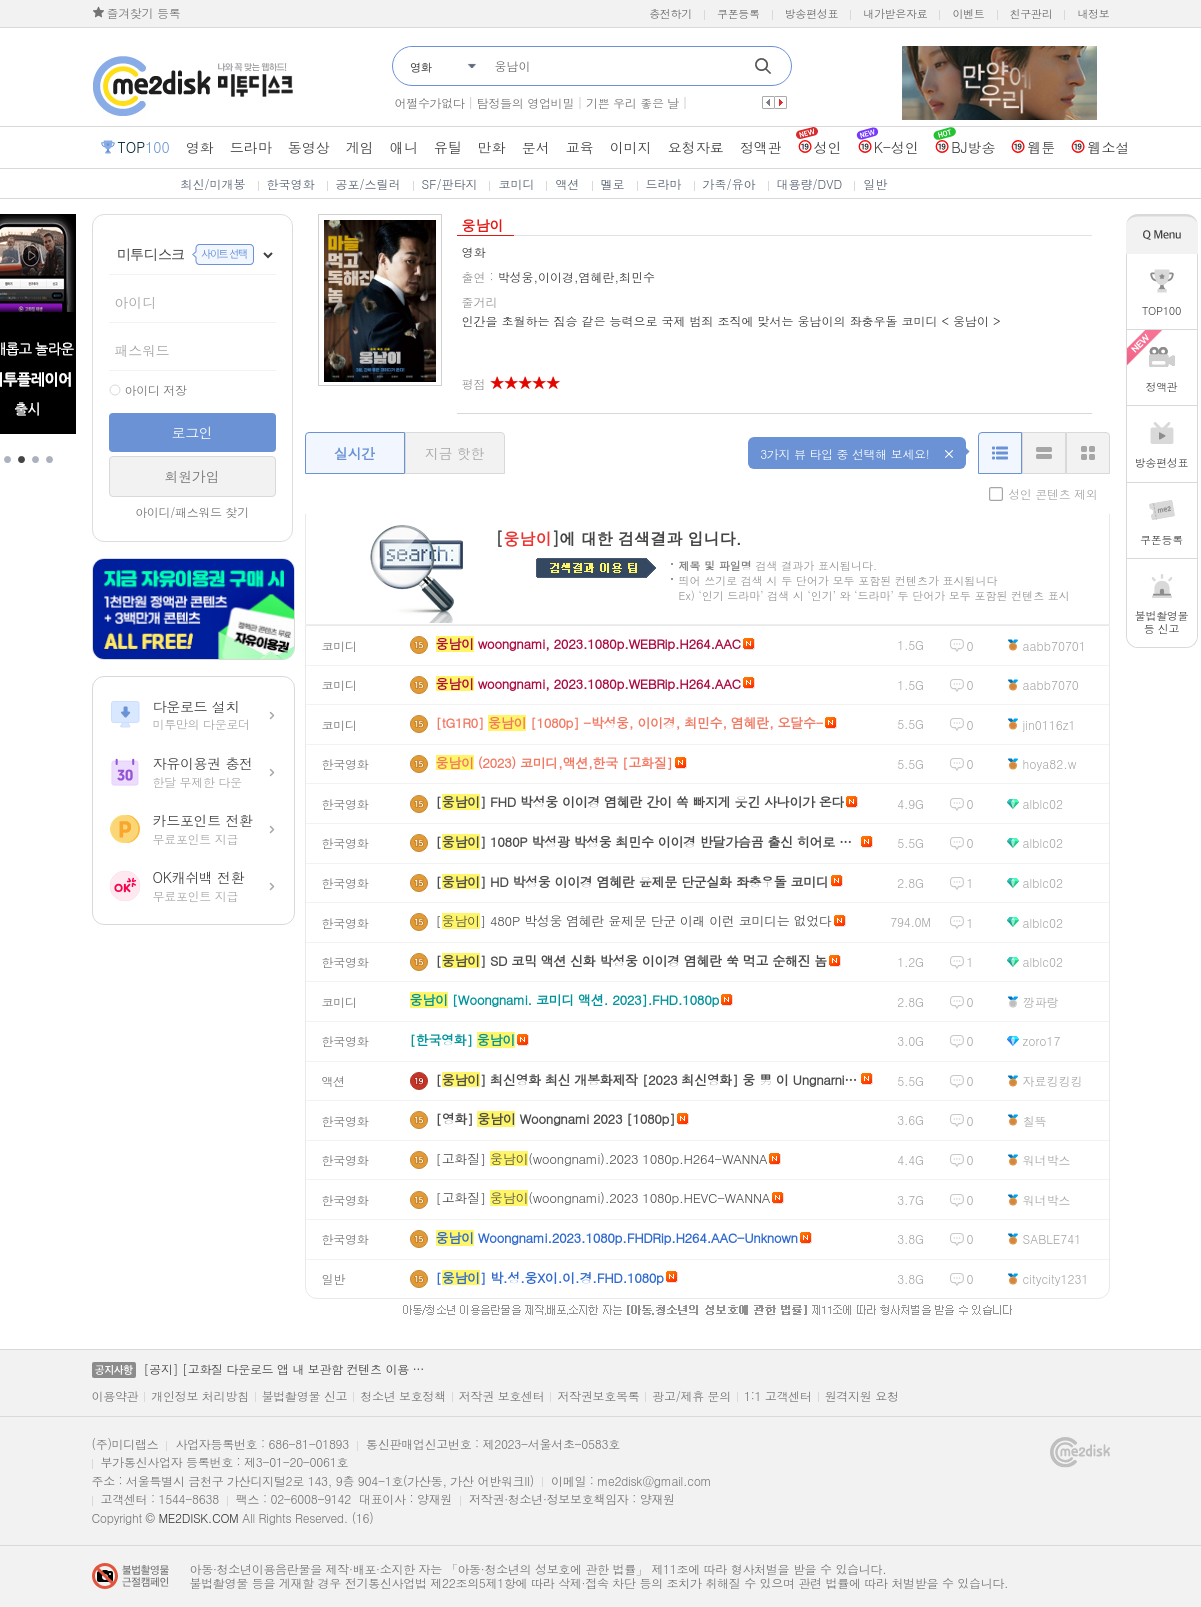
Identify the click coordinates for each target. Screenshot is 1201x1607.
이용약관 (115, 1396)
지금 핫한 (454, 453)
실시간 (354, 453)
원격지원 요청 (862, 1396)
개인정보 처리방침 (199, 1396)
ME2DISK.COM (198, 1517)
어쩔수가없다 (430, 102)
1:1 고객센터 (778, 1396)
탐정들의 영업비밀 (525, 102)
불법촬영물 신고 (305, 1396)
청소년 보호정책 (403, 1396)
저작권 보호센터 (502, 1396)
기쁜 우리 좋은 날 (632, 102)
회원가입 (192, 476)
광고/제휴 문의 (691, 1396)
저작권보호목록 (598, 1396)
